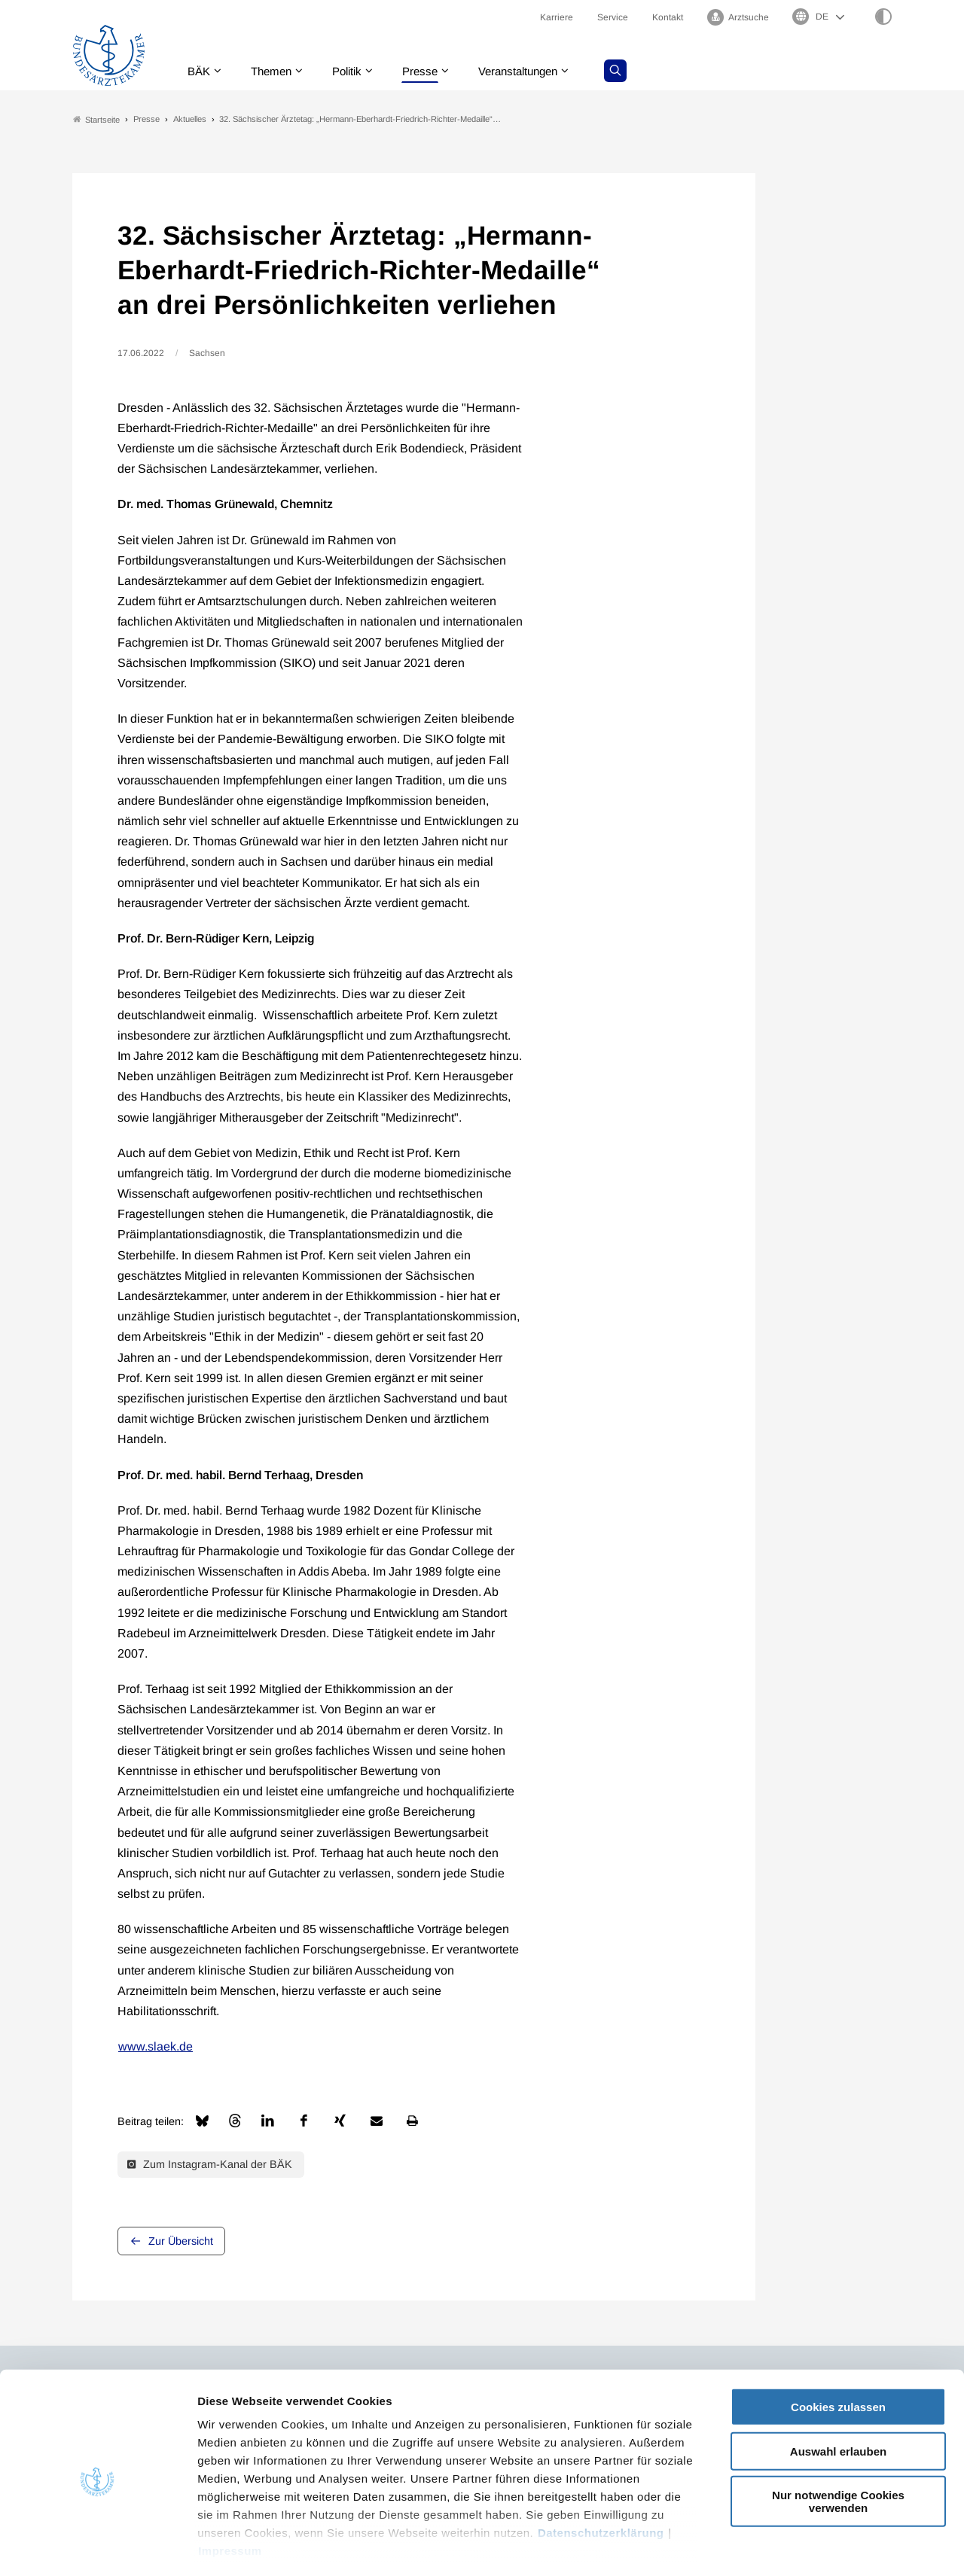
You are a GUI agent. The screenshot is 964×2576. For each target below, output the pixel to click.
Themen (275, 71)
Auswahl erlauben (838, 2387)
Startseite (96, 119)
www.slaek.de (155, 2047)
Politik (354, 71)
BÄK (200, 71)
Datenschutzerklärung (601, 2469)
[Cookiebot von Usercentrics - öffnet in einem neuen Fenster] (97, 2546)
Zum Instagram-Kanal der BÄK (209, 2165)
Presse (431, 71)
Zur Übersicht (180, 2241)
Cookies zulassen (838, 2343)
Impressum (230, 2487)
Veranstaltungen (534, 71)
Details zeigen (802, 2546)
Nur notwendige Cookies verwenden (838, 2438)
